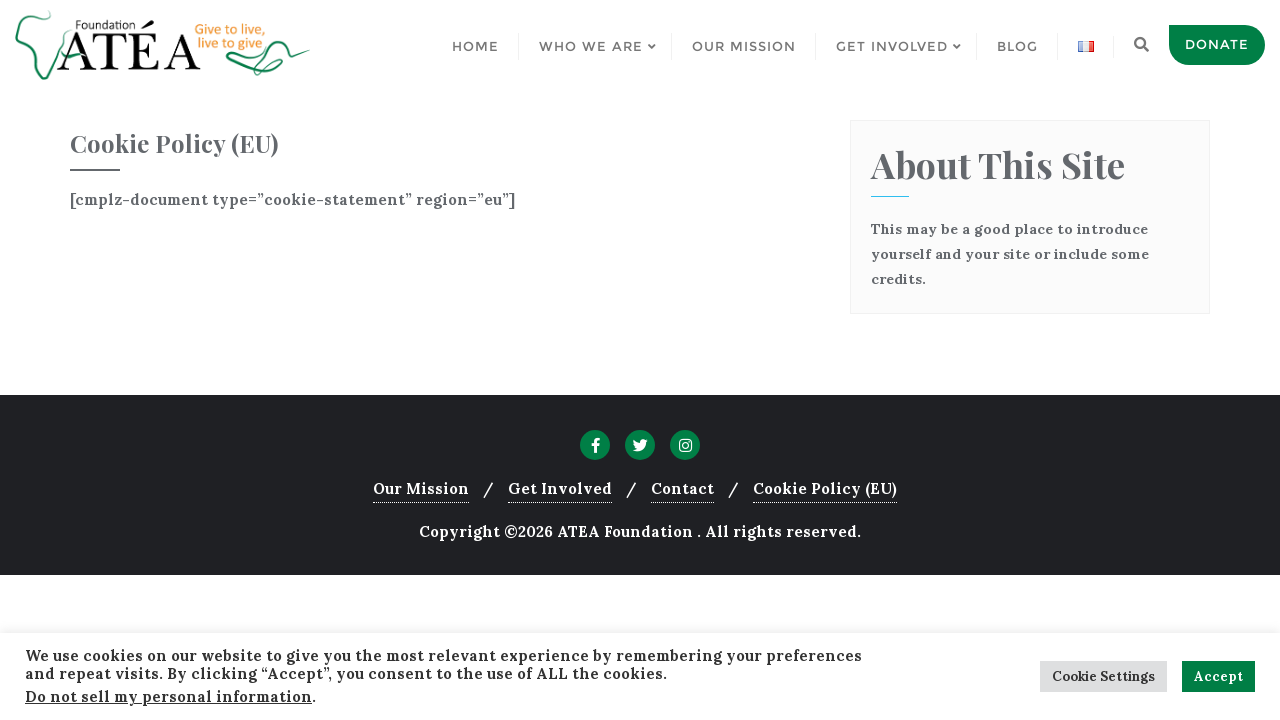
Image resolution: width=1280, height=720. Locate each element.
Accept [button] (1218, 676)
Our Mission (421, 488)
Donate (1217, 44)
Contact (682, 488)
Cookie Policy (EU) (825, 488)
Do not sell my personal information (168, 696)
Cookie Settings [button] (1103, 676)
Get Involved (560, 488)
